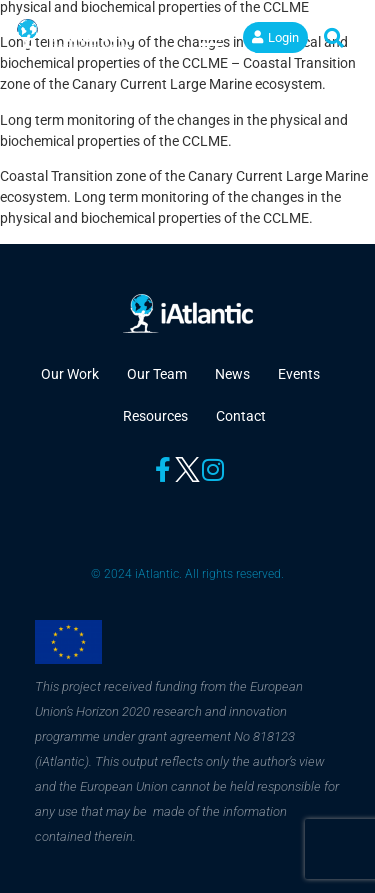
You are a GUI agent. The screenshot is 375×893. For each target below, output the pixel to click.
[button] (212, 38)
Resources (155, 416)
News (232, 374)
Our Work (70, 374)
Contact (241, 416)
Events (299, 374)
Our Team (157, 374)
